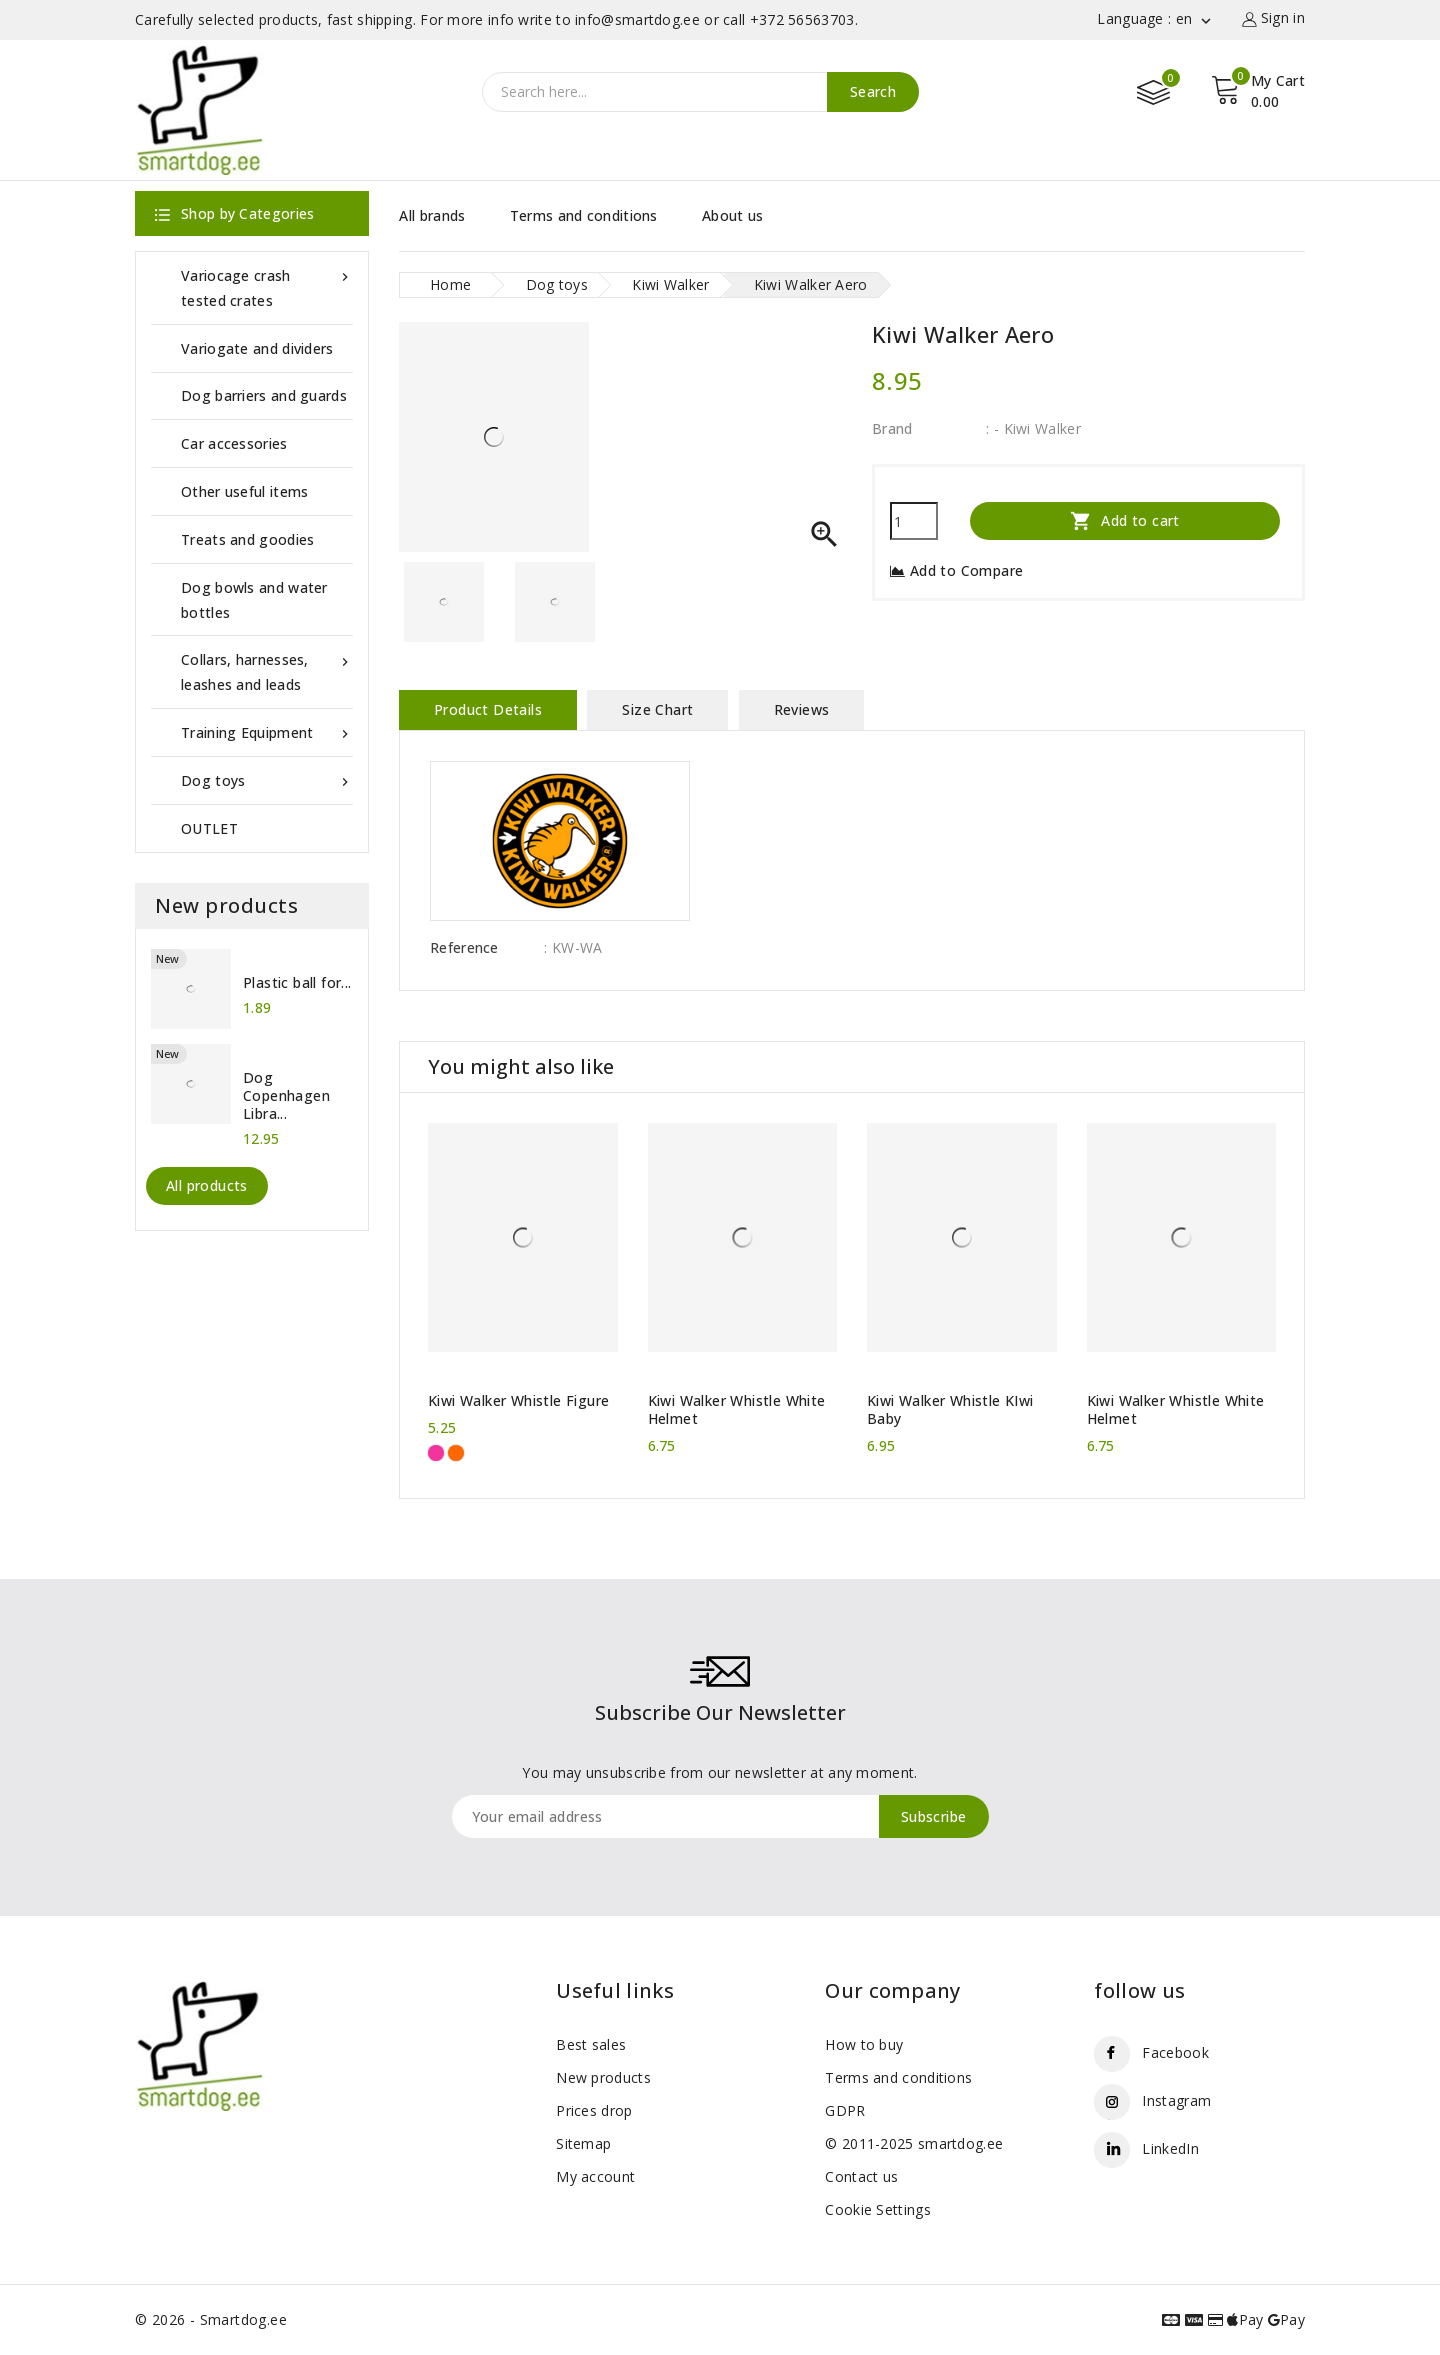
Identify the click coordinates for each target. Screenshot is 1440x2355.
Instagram (1176, 2100)
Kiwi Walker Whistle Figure (518, 1401)
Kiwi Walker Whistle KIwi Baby (950, 1410)
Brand (892, 428)
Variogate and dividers (257, 348)
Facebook (1175, 2052)
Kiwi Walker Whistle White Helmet (737, 1410)
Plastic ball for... (297, 983)
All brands (432, 215)
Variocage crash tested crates (267, 286)
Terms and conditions (584, 215)
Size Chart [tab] (657, 709)
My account (595, 2176)
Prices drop (594, 2110)
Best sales (591, 2044)
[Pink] (436, 1453)
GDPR (845, 2110)
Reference (464, 947)
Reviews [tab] (802, 709)
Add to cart (1125, 520)
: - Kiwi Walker (1033, 428)
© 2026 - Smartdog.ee (211, 2319)
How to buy (864, 2044)
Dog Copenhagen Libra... (286, 1096)
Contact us (861, 2176)
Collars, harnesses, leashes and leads (267, 670)
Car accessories (234, 443)
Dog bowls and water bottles (254, 600)
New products (603, 2077)
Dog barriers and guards (264, 395)
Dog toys (267, 780)
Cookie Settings (878, 2209)
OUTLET (209, 828)
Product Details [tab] (488, 709)
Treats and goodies (247, 539)
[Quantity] (914, 521)
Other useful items (244, 491)
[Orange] (456, 1453)
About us (732, 215)
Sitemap (583, 2143)
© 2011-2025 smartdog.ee (914, 2143)
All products (207, 1185)
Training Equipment (267, 732)
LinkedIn (1170, 2148)
